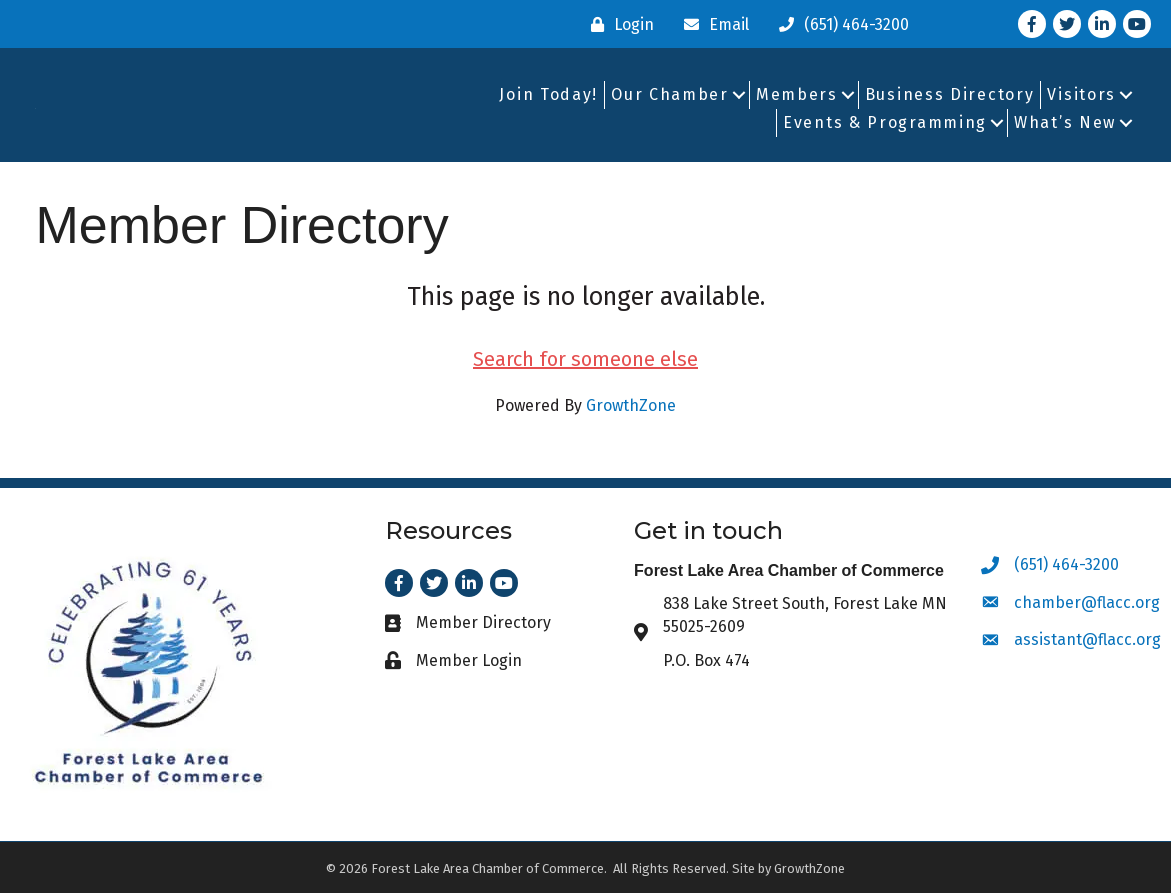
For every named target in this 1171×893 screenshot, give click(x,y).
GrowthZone (631, 405)
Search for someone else (585, 359)
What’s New (1065, 122)
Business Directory (950, 94)
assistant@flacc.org (1087, 639)
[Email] (711, 24)
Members (797, 94)
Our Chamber (670, 94)
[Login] (617, 24)
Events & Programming (885, 122)
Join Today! (548, 94)
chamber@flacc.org (1087, 602)
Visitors (1081, 94)
